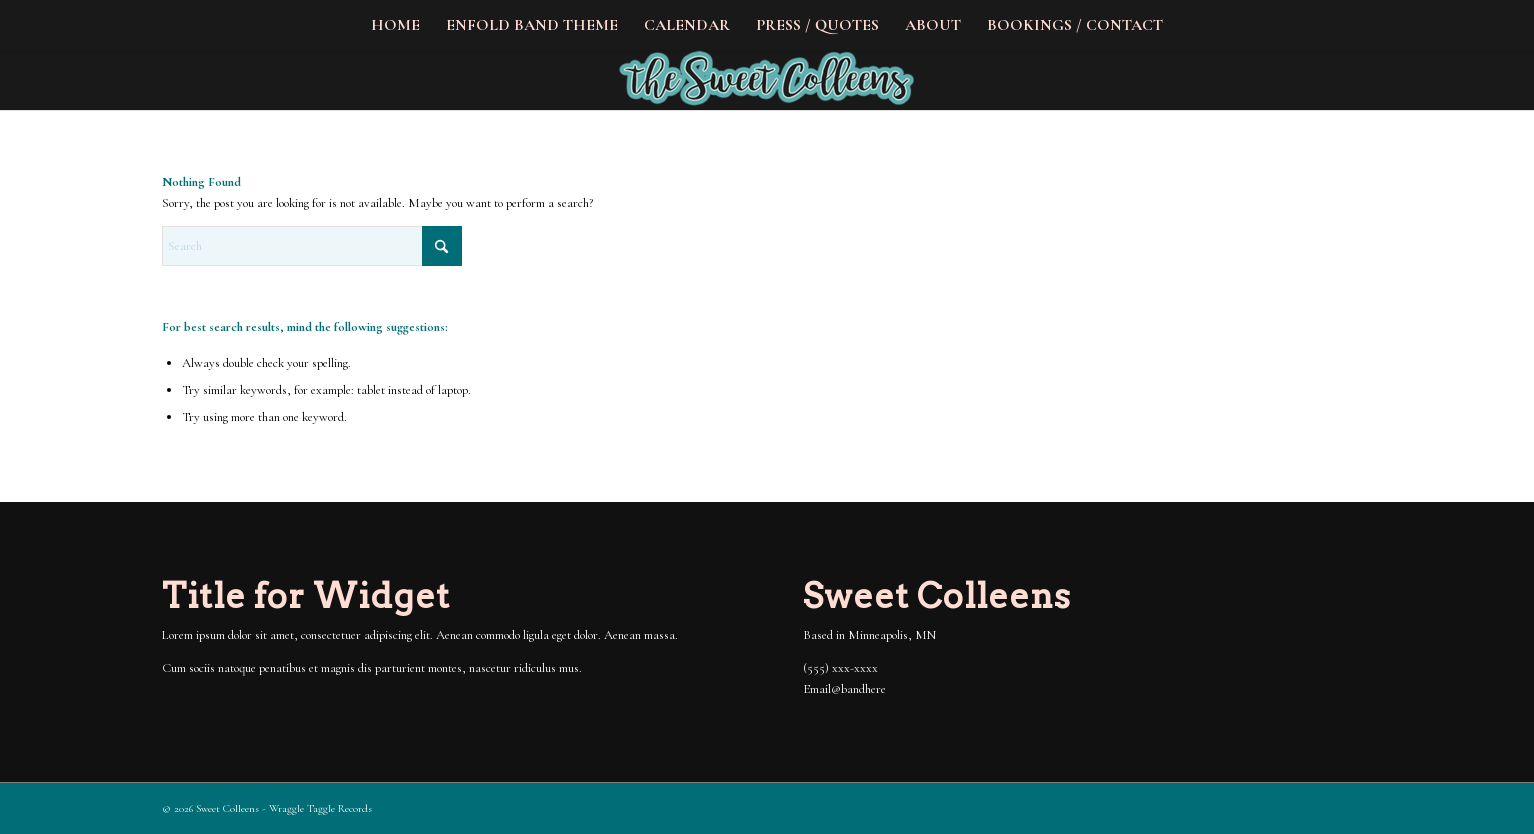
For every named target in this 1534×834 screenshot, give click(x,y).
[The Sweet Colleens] (767, 80)
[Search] (312, 246)
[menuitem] (395, 25)
